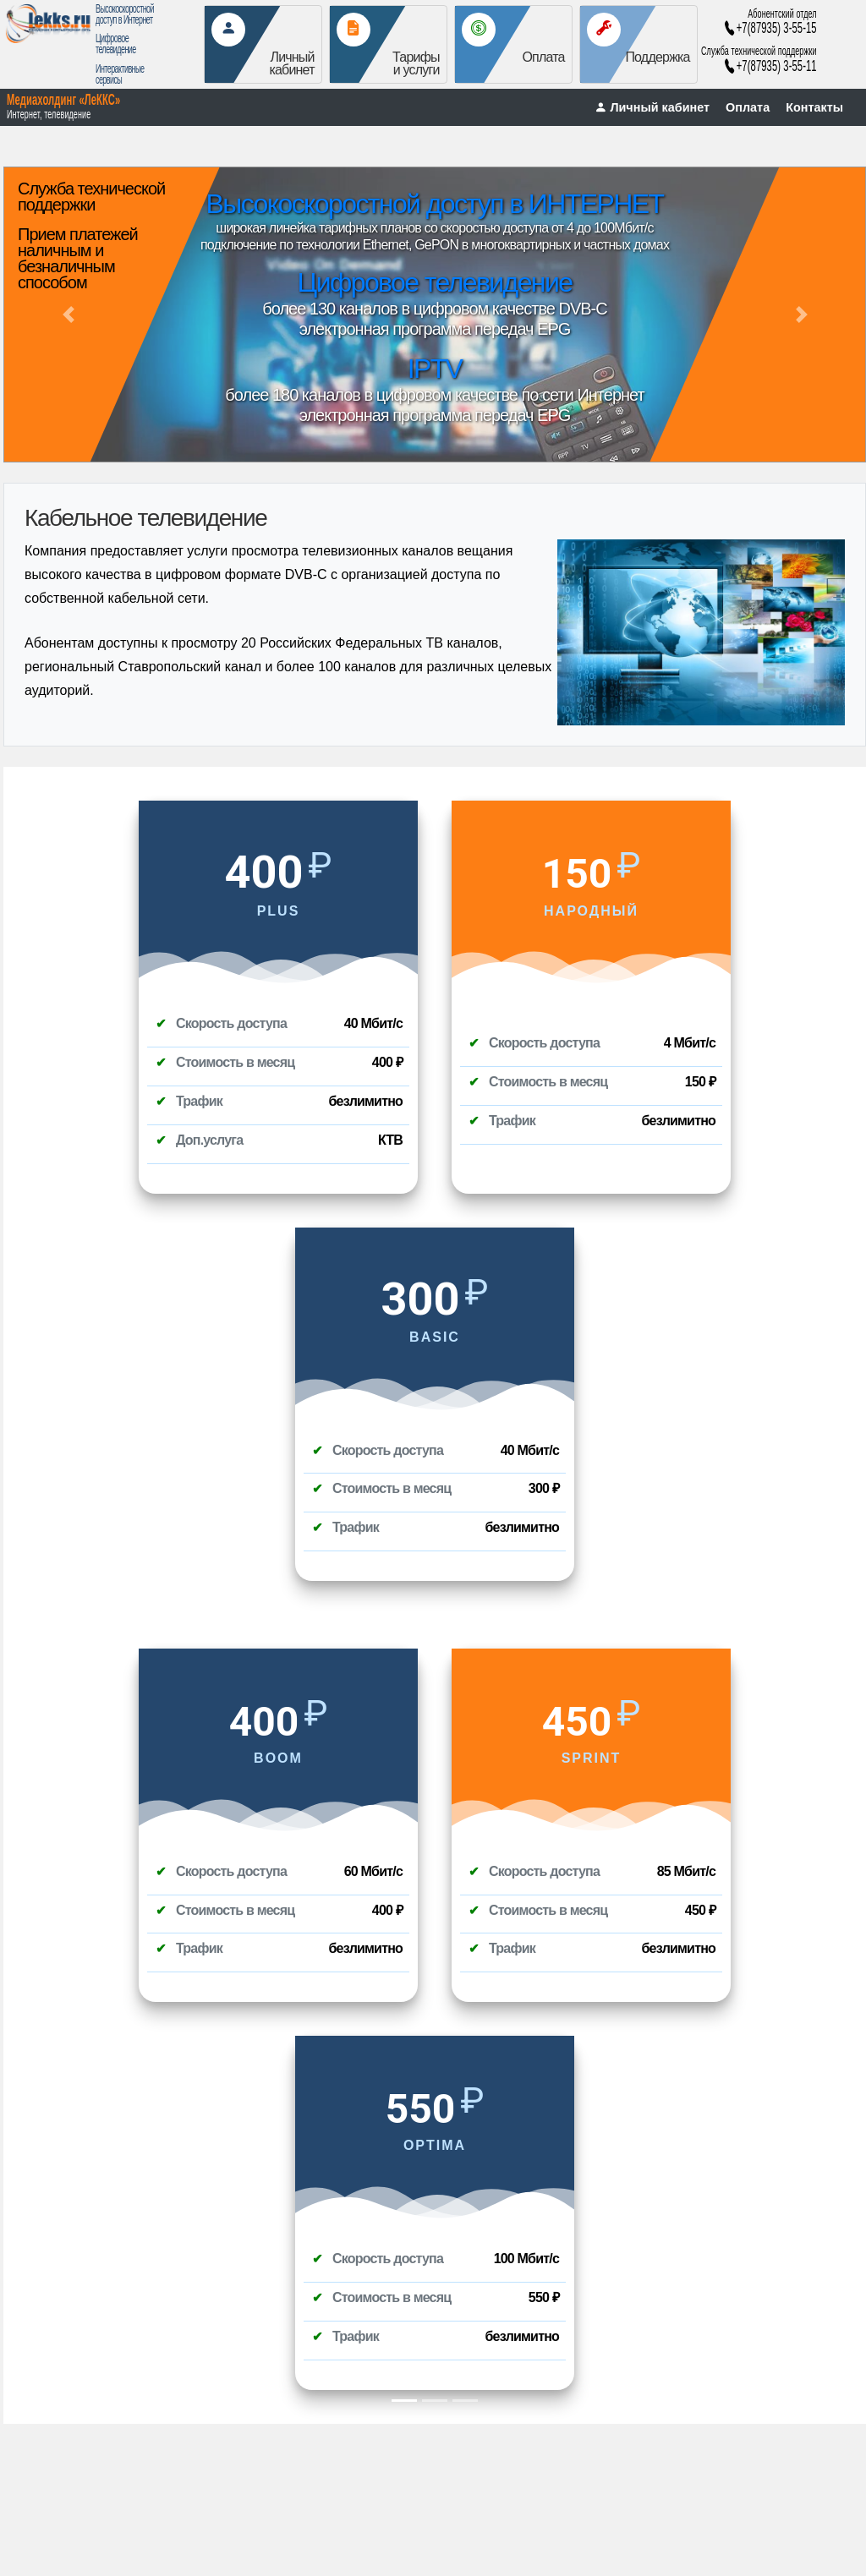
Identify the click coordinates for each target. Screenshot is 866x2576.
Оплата (748, 107)
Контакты (814, 107)
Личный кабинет (652, 107)
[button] (68, 314)
